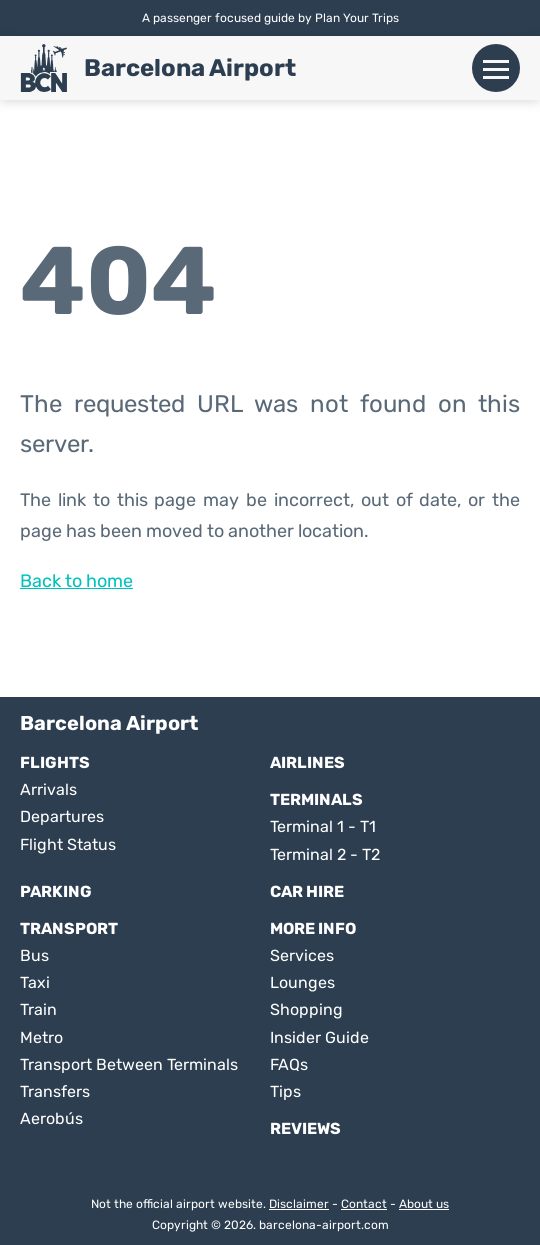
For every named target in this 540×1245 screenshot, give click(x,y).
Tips (285, 1091)
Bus (34, 955)
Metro (41, 1037)
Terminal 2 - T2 (325, 854)
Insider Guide (319, 1037)
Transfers (55, 1091)
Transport (69, 928)
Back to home (76, 581)
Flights (55, 762)
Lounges (302, 982)
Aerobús (51, 1118)
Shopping (306, 1009)
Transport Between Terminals (129, 1064)
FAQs (289, 1064)
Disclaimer (299, 1204)
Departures (62, 816)
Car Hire (307, 891)
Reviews (305, 1128)
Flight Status (68, 844)
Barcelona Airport (190, 68)
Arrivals (48, 789)
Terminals (316, 799)
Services (302, 955)
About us (424, 1204)
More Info (313, 928)
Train (38, 1009)
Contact (364, 1204)
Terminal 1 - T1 (323, 826)
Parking (56, 891)
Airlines (307, 762)
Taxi (35, 982)
